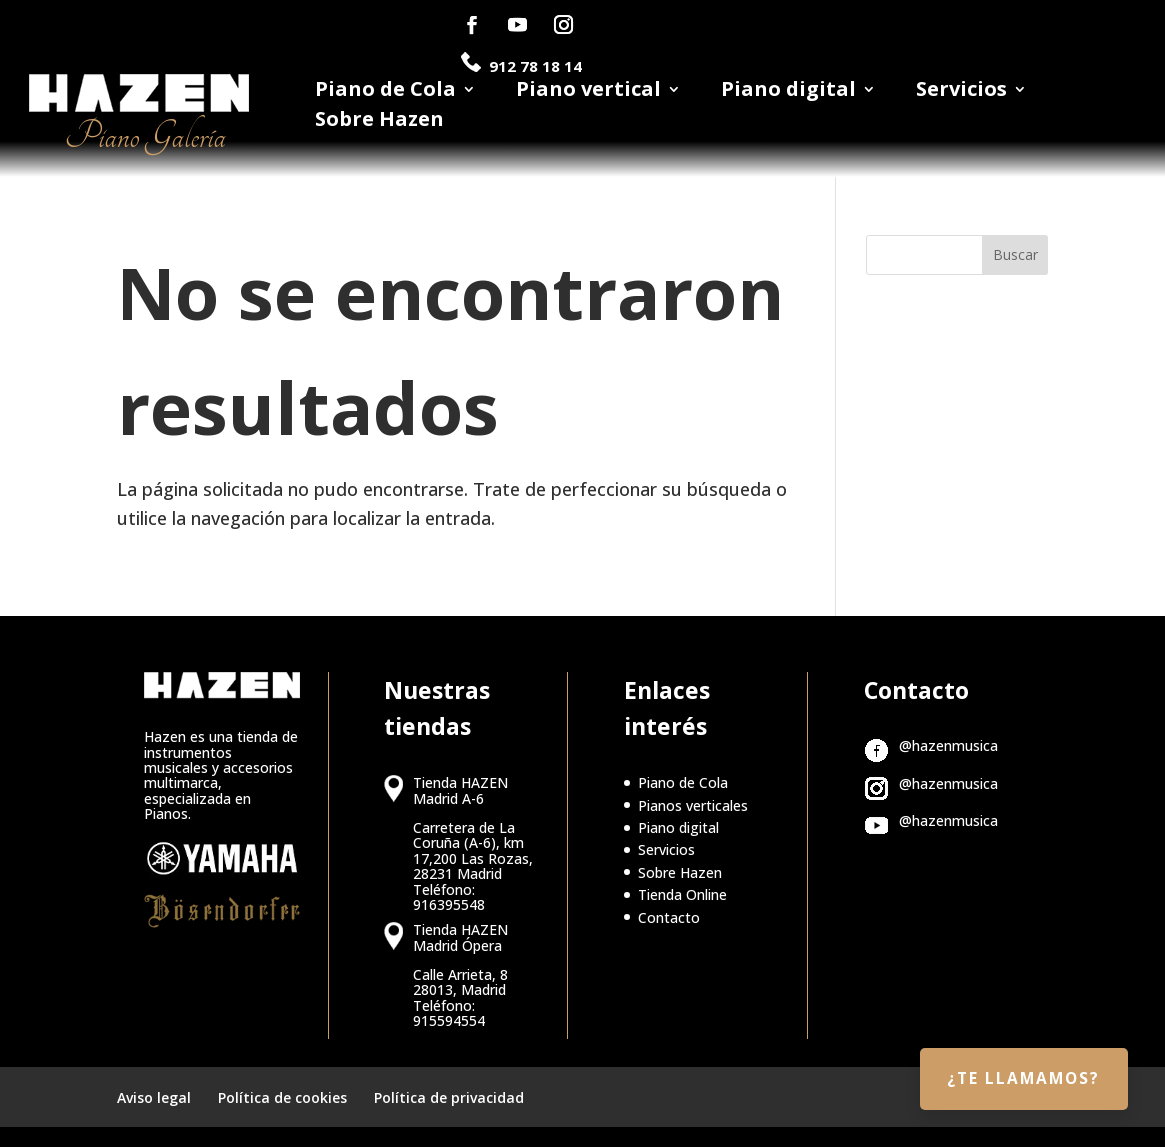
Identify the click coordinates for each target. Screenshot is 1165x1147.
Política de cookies (282, 1097)
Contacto (669, 917)
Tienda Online (682, 894)
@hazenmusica (948, 745)
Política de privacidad (449, 1097)
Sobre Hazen (379, 122)
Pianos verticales (693, 805)
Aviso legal (154, 1097)
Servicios (961, 92)
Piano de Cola (385, 92)
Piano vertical (588, 92)
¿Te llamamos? (1016, 1074)
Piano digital (788, 92)
